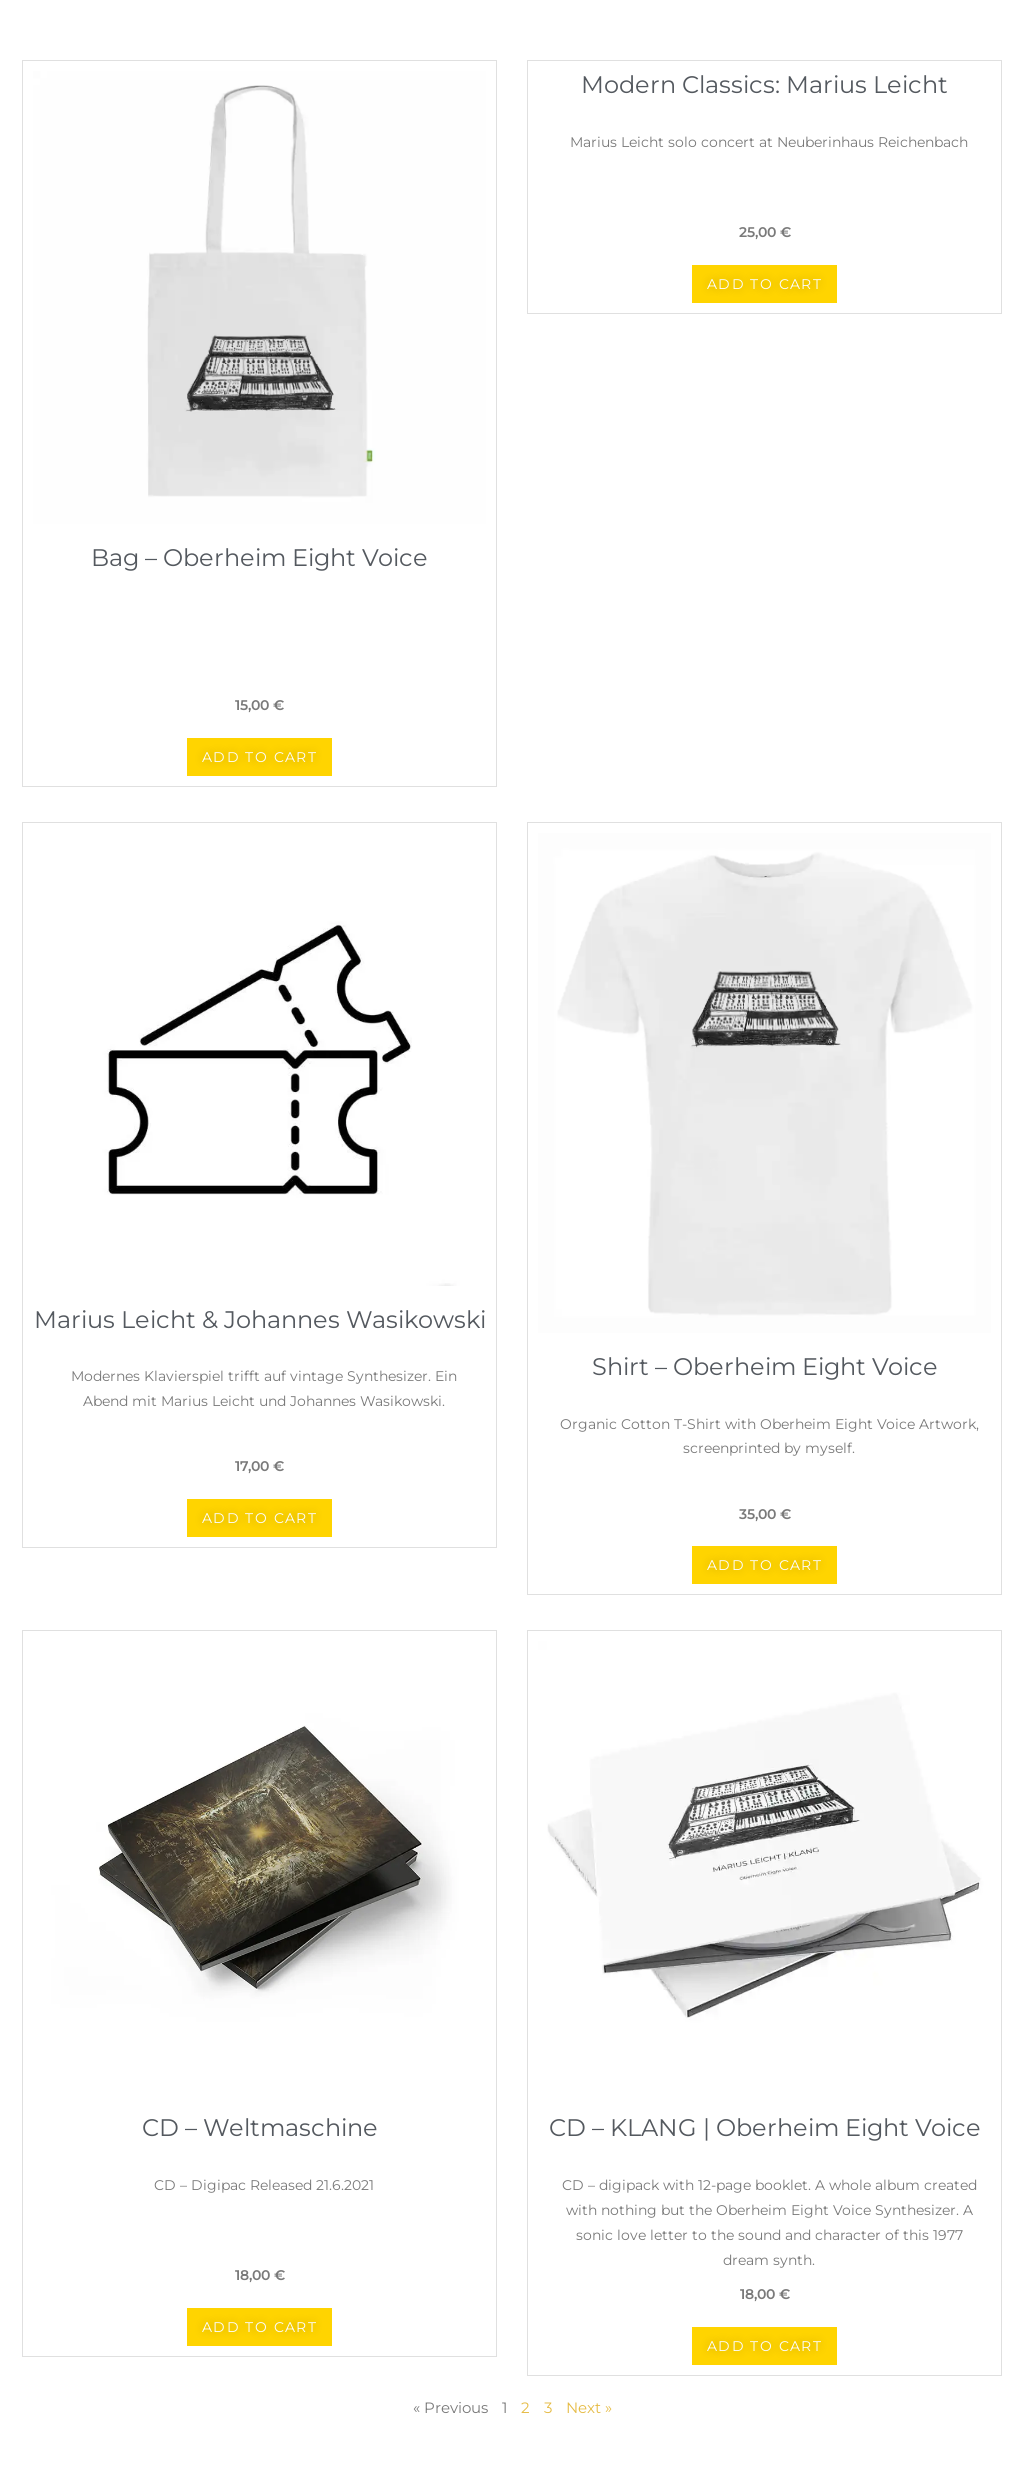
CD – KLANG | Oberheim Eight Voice (765, 2127)
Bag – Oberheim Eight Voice (259, 557)
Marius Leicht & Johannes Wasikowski (259, 1319)
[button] (259, 757)
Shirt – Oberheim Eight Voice (765, 1366)
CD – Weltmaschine (260, 2127)
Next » (589, 2407)
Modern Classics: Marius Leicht (764, 84)
